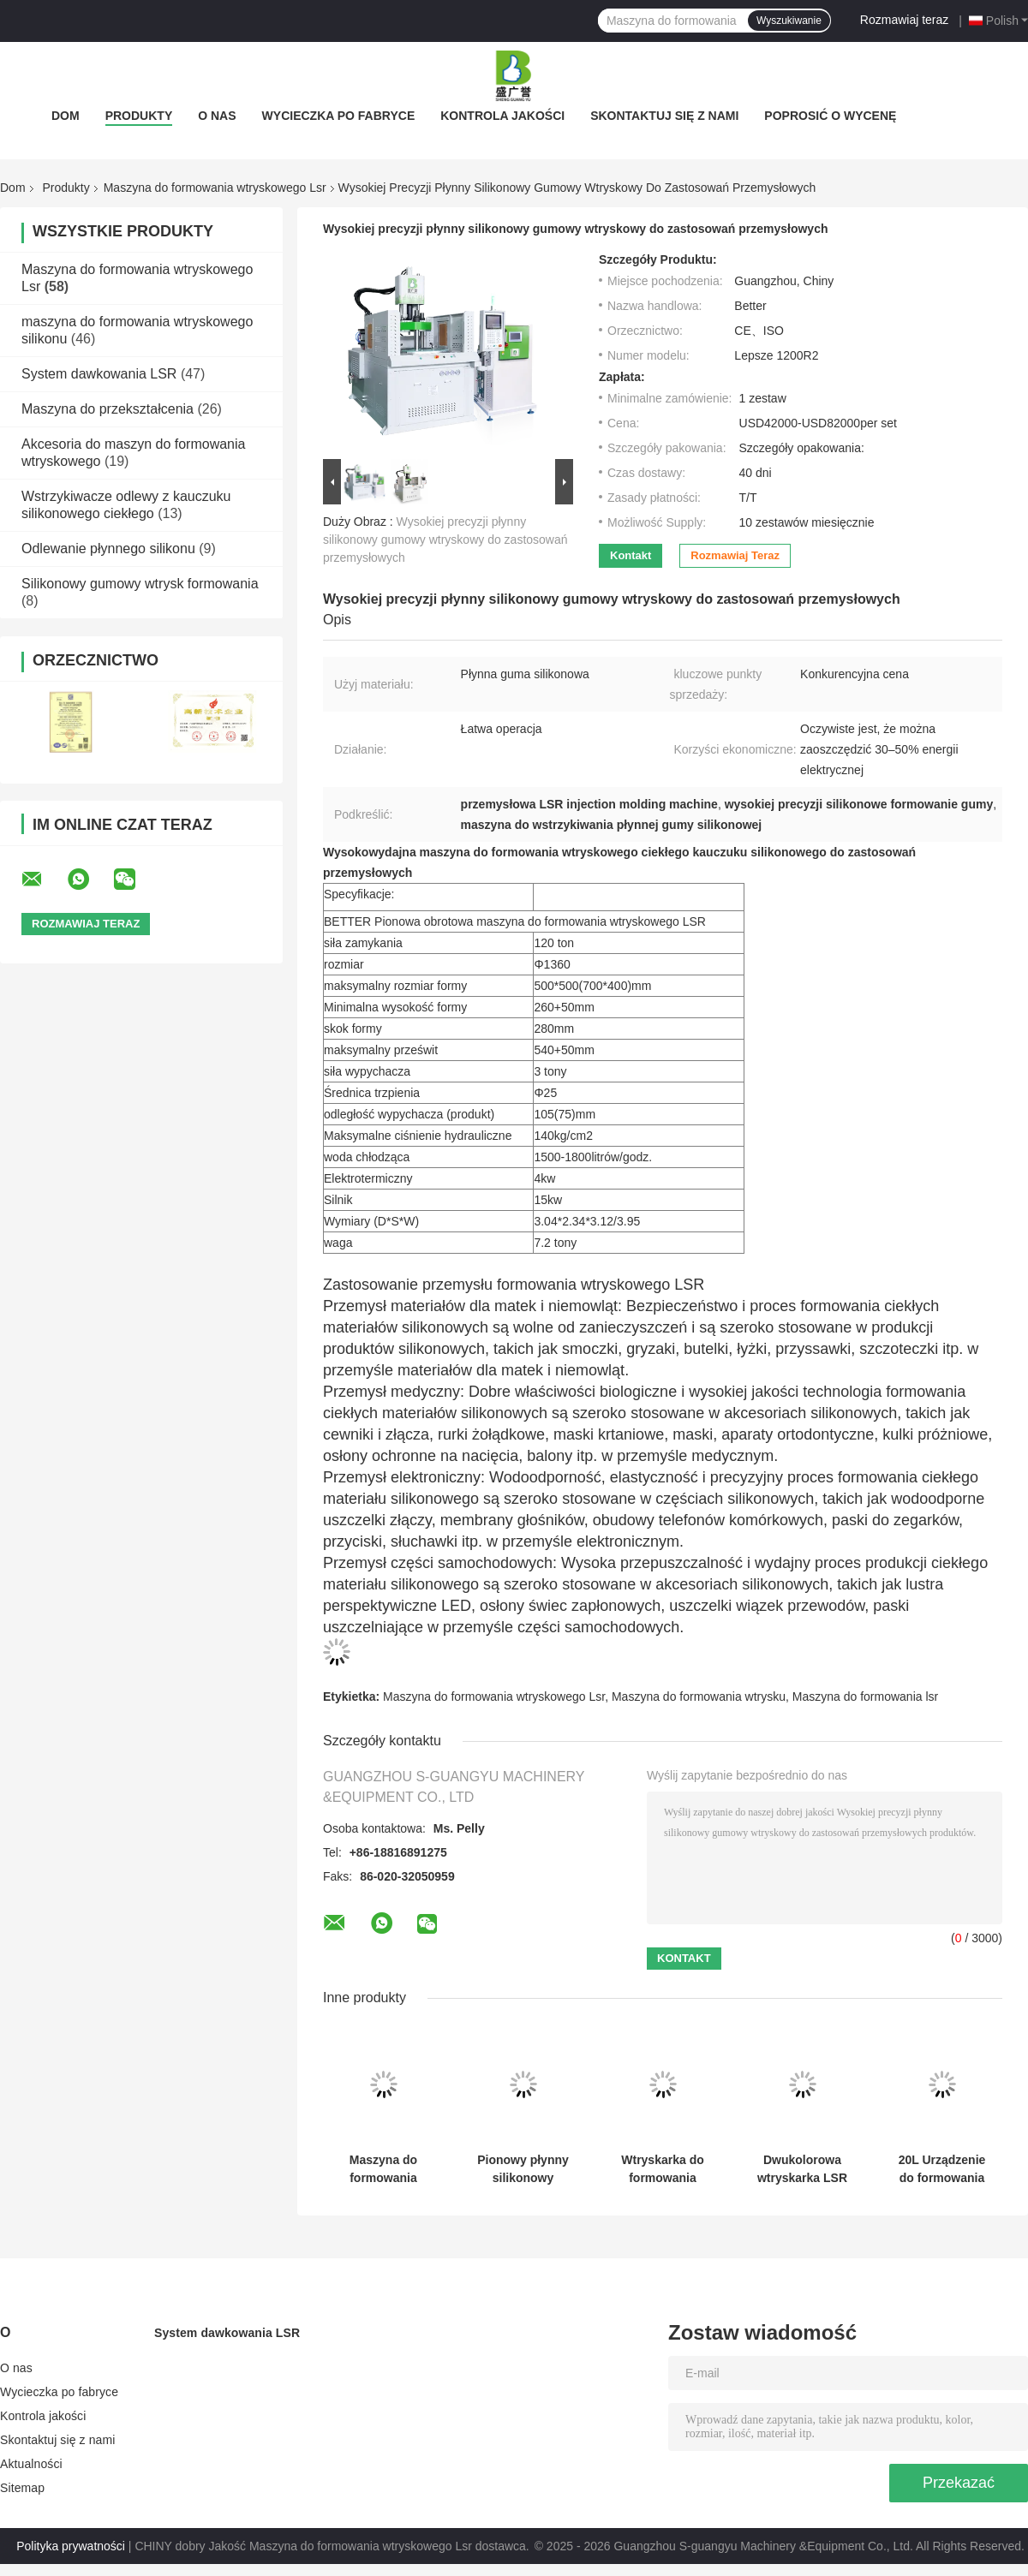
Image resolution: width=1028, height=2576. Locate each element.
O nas (217, 115)
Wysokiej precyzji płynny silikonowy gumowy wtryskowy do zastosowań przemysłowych (445, 539)
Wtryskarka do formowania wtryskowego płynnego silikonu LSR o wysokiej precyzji (663, 2169)
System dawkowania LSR (98, 374)
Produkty (139, 115)
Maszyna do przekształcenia (107, 409)
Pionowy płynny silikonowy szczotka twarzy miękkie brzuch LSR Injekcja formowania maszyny (523, 2169)
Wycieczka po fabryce (338, 115)
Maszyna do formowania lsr (865, 1696)
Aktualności (31, 2464)
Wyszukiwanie (789, 21)
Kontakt (630, 555)
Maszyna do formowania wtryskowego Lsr (215, 187)
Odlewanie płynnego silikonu (108, 548)
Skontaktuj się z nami (664, 115)
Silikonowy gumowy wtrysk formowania (140, 583)
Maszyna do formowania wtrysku (699, 1696)
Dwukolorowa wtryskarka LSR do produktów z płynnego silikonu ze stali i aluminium (802, 2169)
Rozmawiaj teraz (904, 20)
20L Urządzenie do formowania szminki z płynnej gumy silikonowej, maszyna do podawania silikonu (942, 2169)
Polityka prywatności (70, 2546)
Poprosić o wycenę (830, 115)
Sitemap (22, 2488)
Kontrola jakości (502, 115)
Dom (65, 115)
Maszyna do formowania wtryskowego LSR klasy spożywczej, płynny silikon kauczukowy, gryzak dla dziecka (383, 2169)
